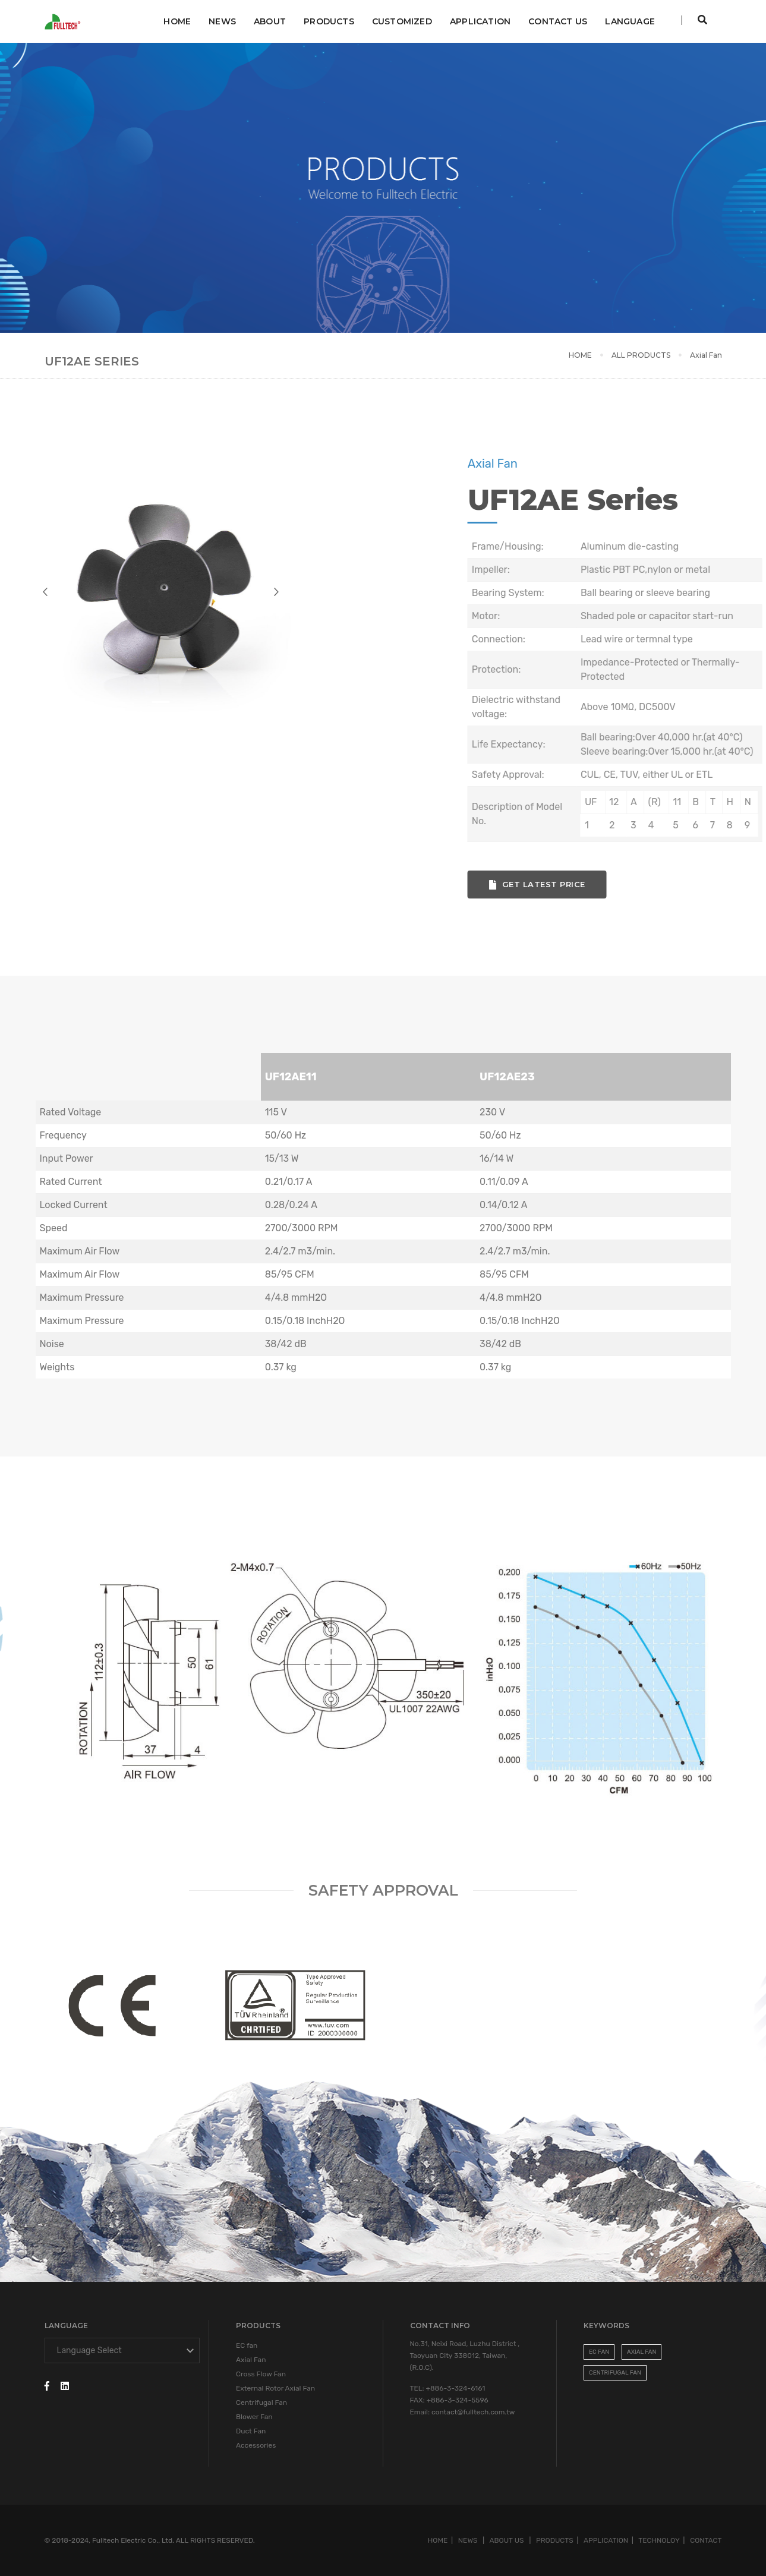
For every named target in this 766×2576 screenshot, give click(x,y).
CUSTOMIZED (402, 21)
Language (630, 21)
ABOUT (270, 21)
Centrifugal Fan (261, 2402)
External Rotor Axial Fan (275, 2388)
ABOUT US (508, 2540)
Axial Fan (251, 2360)
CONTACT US (557, 21)
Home (177, 21)
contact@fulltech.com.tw (473, 2412)
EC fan (246, 2345)
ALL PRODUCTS (640, 355)
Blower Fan (254, 2417)
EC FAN (599, 2352)
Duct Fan (251, 2431)
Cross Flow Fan (261, 2374)
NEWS (222, 21)
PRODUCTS (554, 2540)
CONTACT (705, 2540)
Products (329, 21)
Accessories (256, 2445)
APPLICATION (480, 21)
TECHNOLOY (658, 2540)
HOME (580, 355)
